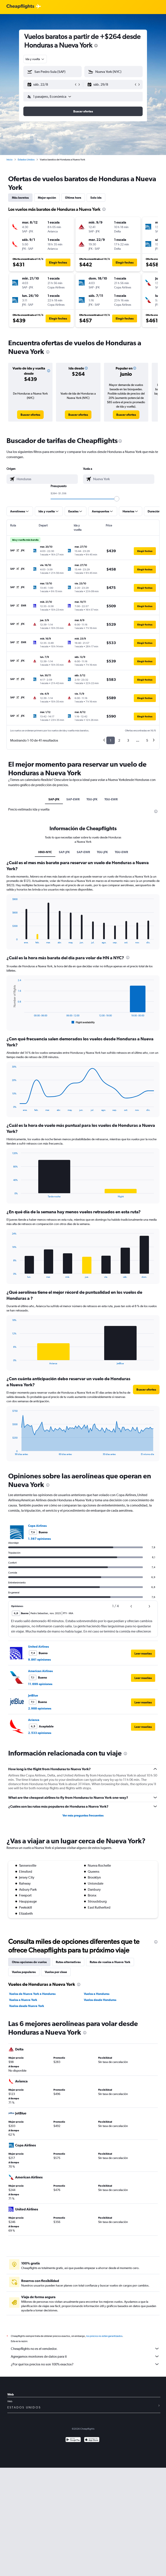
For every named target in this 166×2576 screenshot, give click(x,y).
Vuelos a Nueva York (23, 2000)
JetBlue (33, 1695)
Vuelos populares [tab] (24, 1972)
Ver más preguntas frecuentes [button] (83, 1815)
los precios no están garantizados (104, 2336)
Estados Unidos (26, 159)
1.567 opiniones (39, 1538)
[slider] (116, 498)
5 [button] (147, 740)
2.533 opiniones (39, 1733)
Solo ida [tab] (96, 197)
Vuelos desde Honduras (100, 2000)
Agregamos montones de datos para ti (85, 2356)
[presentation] (96, 46)
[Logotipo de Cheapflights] (20, 7)
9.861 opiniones (39, 1659)
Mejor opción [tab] (47, 197)
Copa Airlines (37, 1525)
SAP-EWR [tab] (73, 799)
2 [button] (119, 740)
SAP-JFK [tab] (53, 799)
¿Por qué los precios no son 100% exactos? (85, 2364)
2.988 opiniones (39, 1708)
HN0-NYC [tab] (45, 852)
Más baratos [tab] (20, 197)
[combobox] (35, 59)
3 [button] (128, 740)
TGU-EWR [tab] (111, 799)
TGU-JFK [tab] (91, 799)
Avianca (33, 1720)
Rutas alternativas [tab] (68, 1962)
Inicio (9, 159)
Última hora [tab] (73, 197)
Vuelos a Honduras (96, 1994)
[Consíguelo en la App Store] (92, 2440)
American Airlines (40, 1671)
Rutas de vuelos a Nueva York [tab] (110, 1962)
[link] (30, 414)
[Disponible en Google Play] (73, 2440)
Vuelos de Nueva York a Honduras (32, 1994)
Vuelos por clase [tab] (56, 1972)
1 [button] (110, 740)
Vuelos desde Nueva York (26, 2006)
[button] (50, 84)
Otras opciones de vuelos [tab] (29, 1962)
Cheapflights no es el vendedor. (85, 2348)
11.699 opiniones (40, 1684)
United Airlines (38, 1646)
